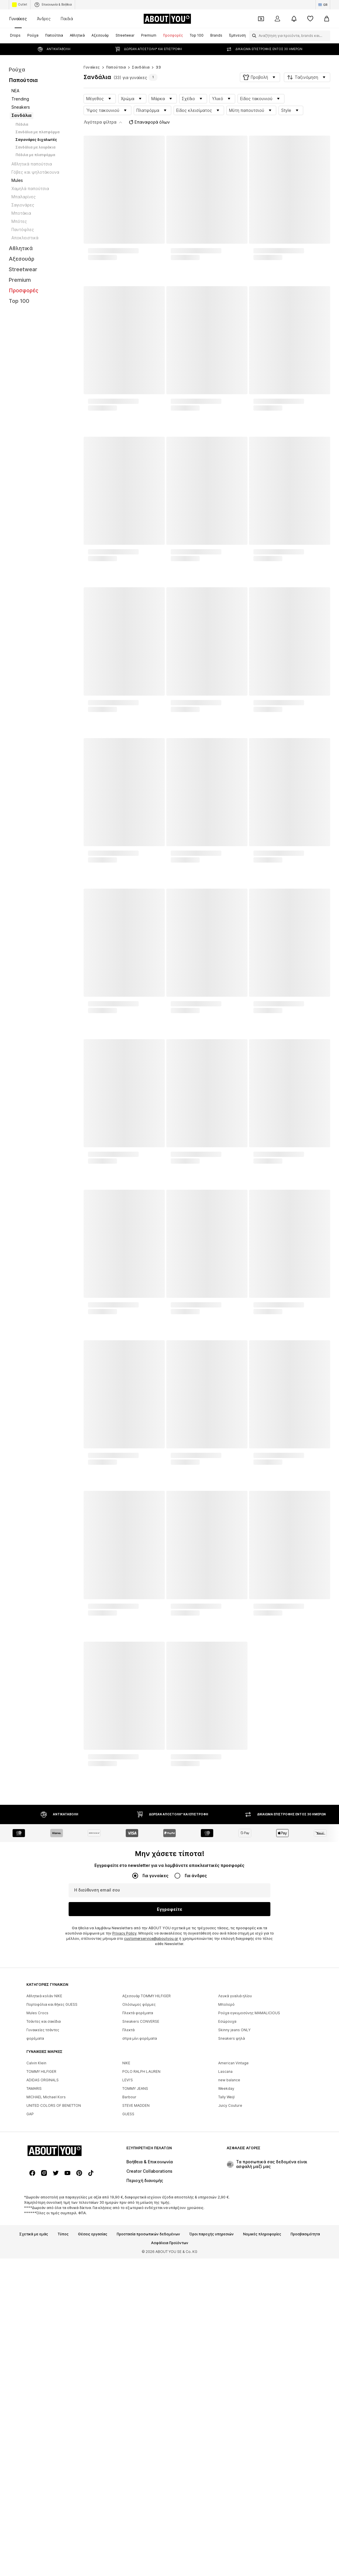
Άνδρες (44, 18)
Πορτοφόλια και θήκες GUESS (51, 2166)
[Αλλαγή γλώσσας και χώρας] (323, 4)
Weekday (226, 2250)
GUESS (128, 2276)
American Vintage (233, 2225)
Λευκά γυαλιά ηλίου (235, 2158)
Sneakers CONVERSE (140, 2183)
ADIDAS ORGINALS (42, 2242)
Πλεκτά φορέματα (137, 2175)
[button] (260, 65)
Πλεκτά (128, 2192)
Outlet (19, 4)
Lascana (225, 2233)
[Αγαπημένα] (310, 18)
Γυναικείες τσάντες (42, 2192)
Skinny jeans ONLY (234, 2192)
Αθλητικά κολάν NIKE (44, 2158)
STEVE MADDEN (136, 2267)
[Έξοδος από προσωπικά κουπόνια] (261, 18)
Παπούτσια (116, 55)
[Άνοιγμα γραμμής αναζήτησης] (252, 35)
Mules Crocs (37, 2175)
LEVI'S (127, 2242)
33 (158, 55)
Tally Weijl (226, 2259)
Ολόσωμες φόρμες (139, 2166)
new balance (229, 2242)
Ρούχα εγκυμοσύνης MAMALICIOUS (249, 2175)
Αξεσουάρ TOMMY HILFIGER (146, 2158)
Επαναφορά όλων (149, 110)
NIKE (126, 2225)
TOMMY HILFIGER (41, 2233)
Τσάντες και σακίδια (43, 2183)
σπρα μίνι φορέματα (139, 2200)
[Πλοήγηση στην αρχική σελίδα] (167, 19)
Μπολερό (226, 2166)
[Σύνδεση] (277, 18)
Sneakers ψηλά (231, 2200)
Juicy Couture (230, 2267)
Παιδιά (67, 18)
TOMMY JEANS (135, 2250)
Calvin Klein (36, 2225)
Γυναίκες (18, 18)
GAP (30, 2276)
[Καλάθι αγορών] (326, 18)
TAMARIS (34, 2250)
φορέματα (35, 2200)
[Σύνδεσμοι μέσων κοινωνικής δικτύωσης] (32, 2515)
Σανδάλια (141, 55)
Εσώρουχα (227, 2183)
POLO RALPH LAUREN (141, 2233)
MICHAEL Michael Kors (46, 2259)
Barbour (129, 2259)
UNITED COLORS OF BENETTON (53, 2267)
